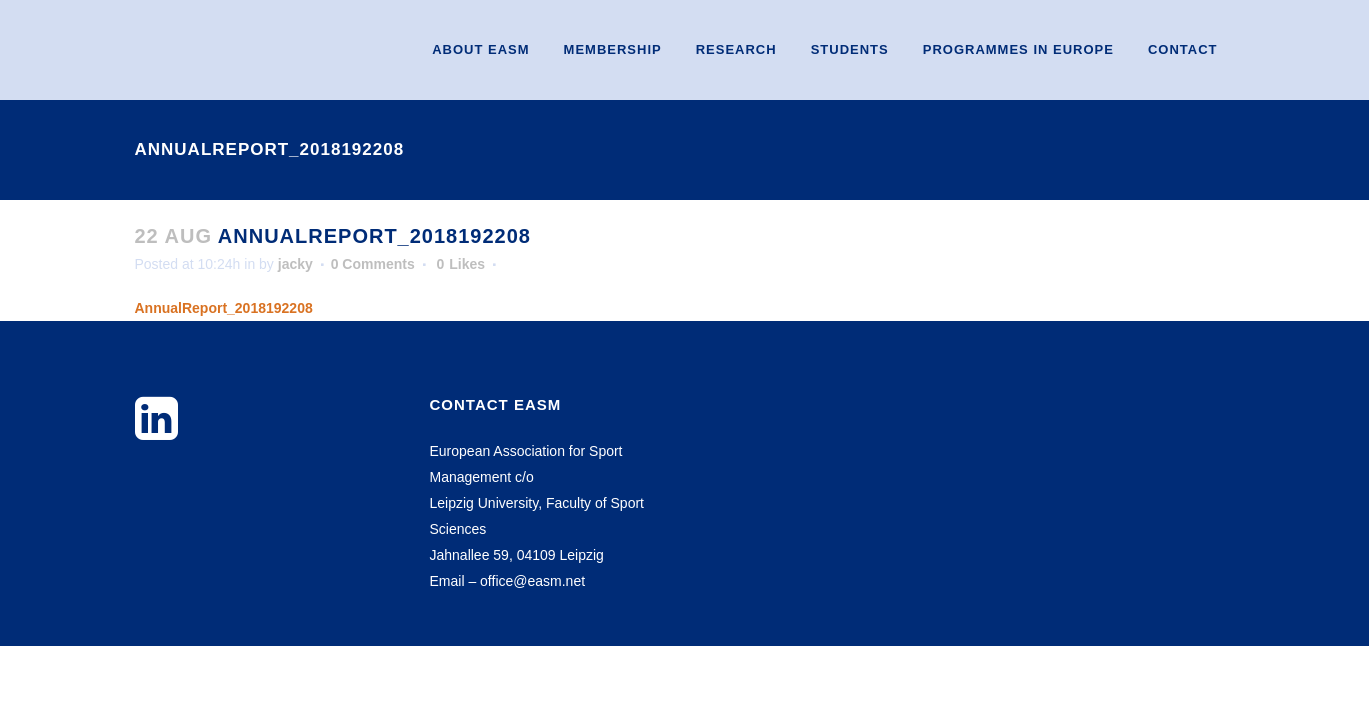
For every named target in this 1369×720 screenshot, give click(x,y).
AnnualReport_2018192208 (224, 308)
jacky (295, 264)
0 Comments (373, 264)
